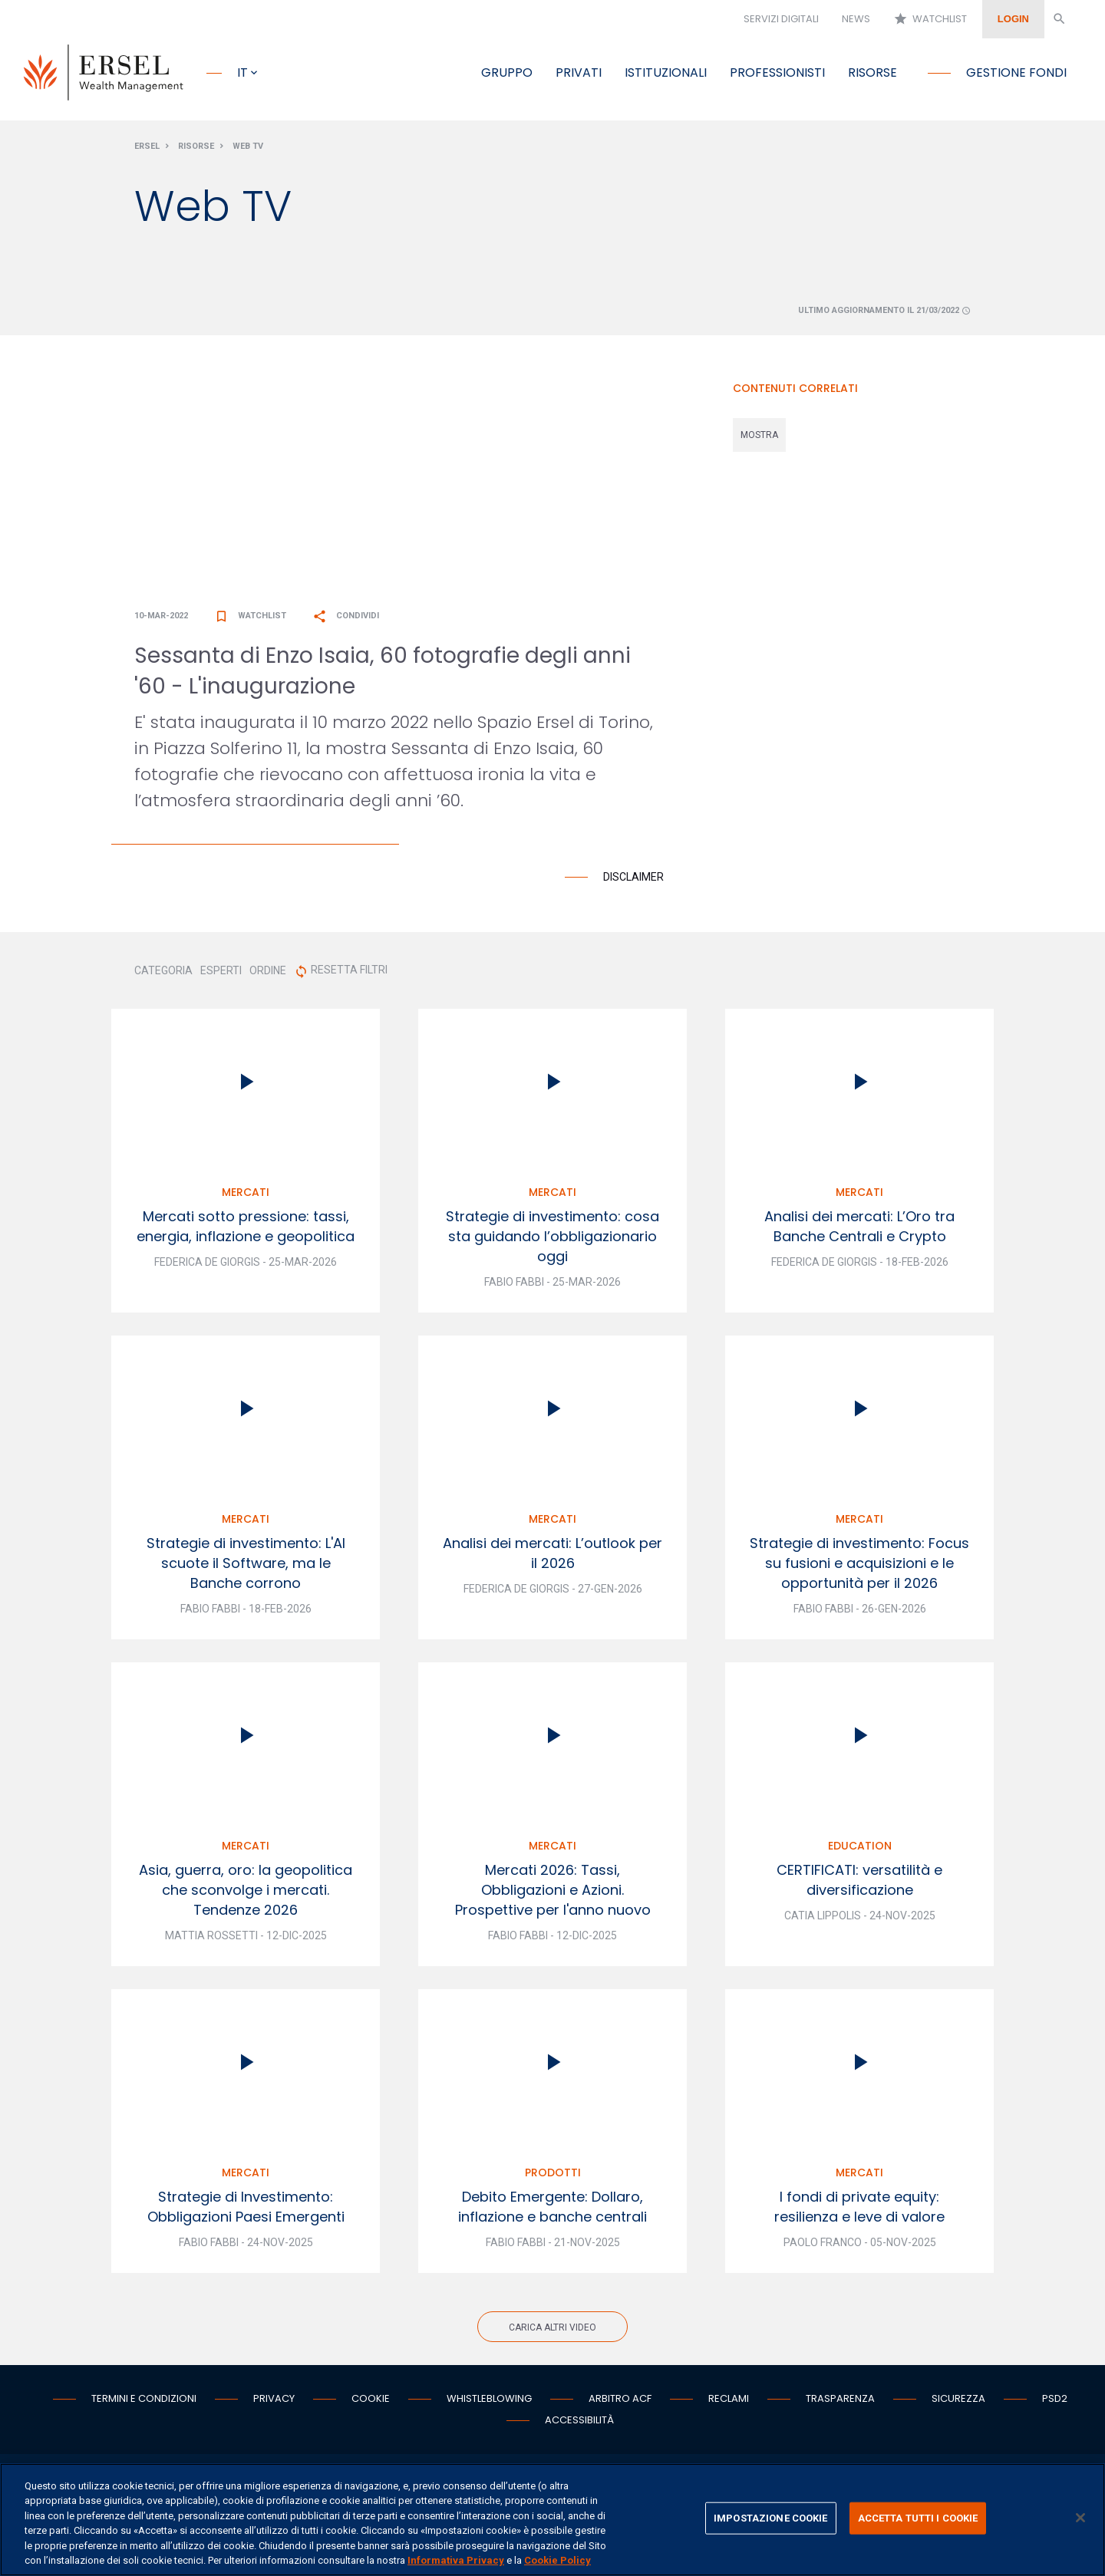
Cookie (370, 2401)
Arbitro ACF (620, 2401)
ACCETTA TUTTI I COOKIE (918, 2518)
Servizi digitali (781, 19)
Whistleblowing (489, 2401)
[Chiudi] (1080, 2518)
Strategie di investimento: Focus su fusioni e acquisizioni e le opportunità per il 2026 (859, 1566)
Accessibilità (579, 2423)
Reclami (728, 2401)
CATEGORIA (163, 973)
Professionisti (777, 72)
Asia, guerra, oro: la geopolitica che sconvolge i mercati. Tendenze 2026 (245, 1892)
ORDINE (267, 973)
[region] (552, 2519)
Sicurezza (958, 2401)
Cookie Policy (557, 2560)
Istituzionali (666, 72)
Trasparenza (840, 2401)
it (242, 72)
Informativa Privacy (455, 2560)
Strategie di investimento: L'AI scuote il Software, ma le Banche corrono (246, 1566)
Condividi (345, 619)
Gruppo (507, 72)
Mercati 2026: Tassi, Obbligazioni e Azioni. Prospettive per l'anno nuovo (553, 1892)
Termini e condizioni (143, 2401)
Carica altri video (552, 2330)
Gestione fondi (1016, 72)
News (856, 19)
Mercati (245, 1195)
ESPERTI (221, 973)
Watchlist (930, 19)
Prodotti (553, 2175)
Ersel (147, 148)
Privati (579, 72)
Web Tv (248, 148)
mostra (759, 437)
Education (860, 1848)
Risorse (872, 72)
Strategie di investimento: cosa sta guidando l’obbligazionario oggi (552, 1239)
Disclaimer (633, 880)
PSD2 (1054, 2401)
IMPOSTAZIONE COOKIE (770, 2518)
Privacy (274, 2401)
